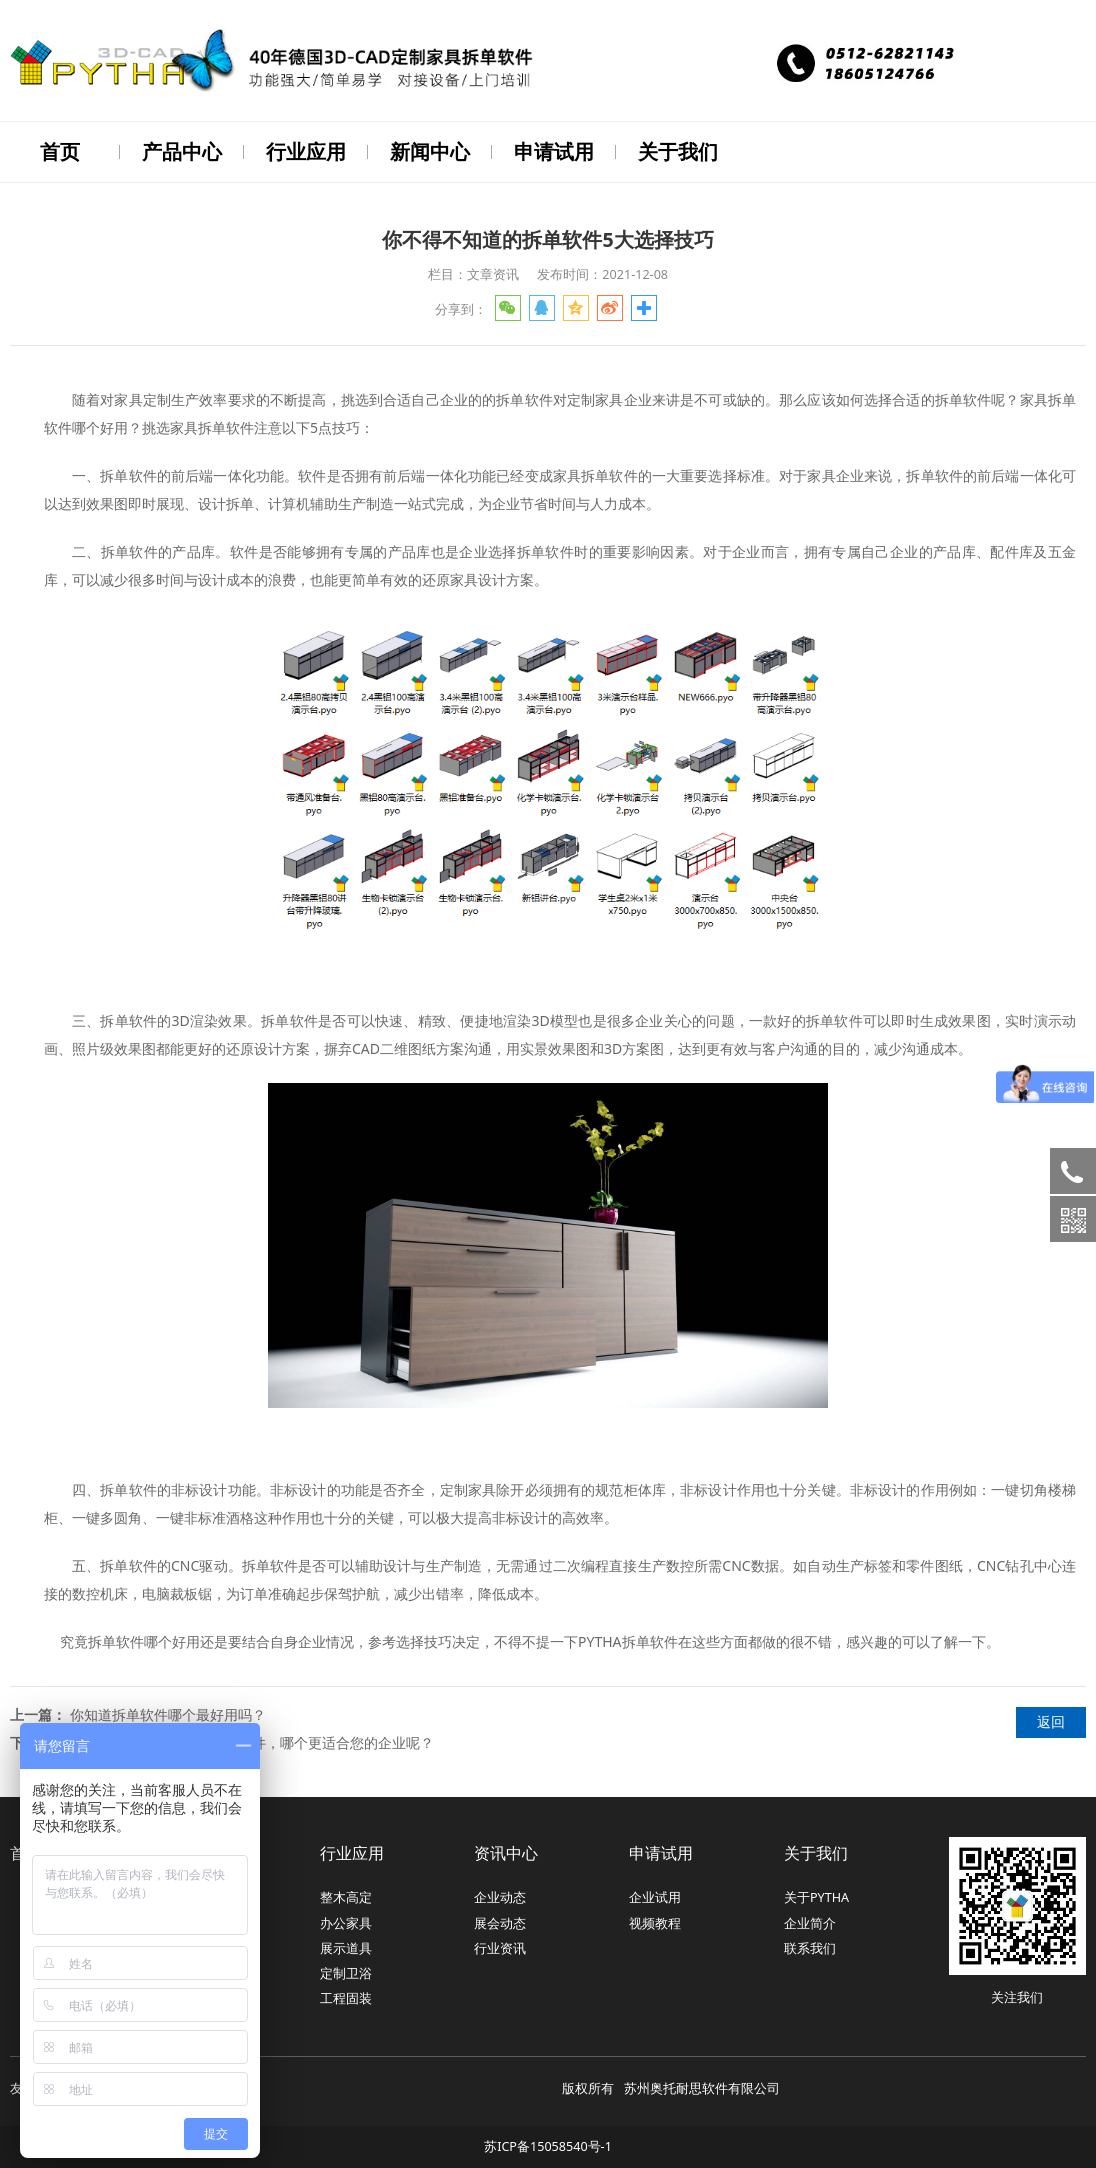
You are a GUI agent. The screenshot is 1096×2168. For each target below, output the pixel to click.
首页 (60, 151)
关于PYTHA (816, 1895)
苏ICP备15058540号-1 (548, 2144)
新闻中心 (430, 151)
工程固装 (346, 1996)
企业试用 (655, 1895)
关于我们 (678, 151)
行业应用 (306, 151)
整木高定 (346, 1895)
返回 (1051, 1719)
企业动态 (500, 1895)
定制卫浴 (346, 1971)
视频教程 (655, 1921)
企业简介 (810, 1921)
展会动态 (500, 1921)
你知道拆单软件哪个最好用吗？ (168, 1712)
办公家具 (346, 1921)
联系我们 (810, 1946)
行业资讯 (500, 1946)
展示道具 (346, 1946)
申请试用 (554, 151)
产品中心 (182, 151)
